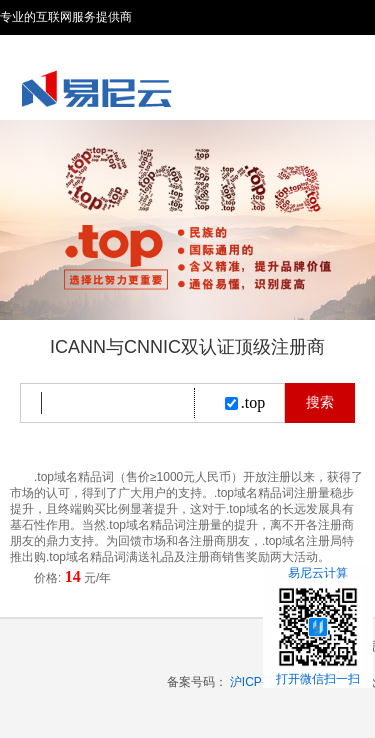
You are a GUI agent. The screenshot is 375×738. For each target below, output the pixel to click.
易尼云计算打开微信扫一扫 (318, 626)
